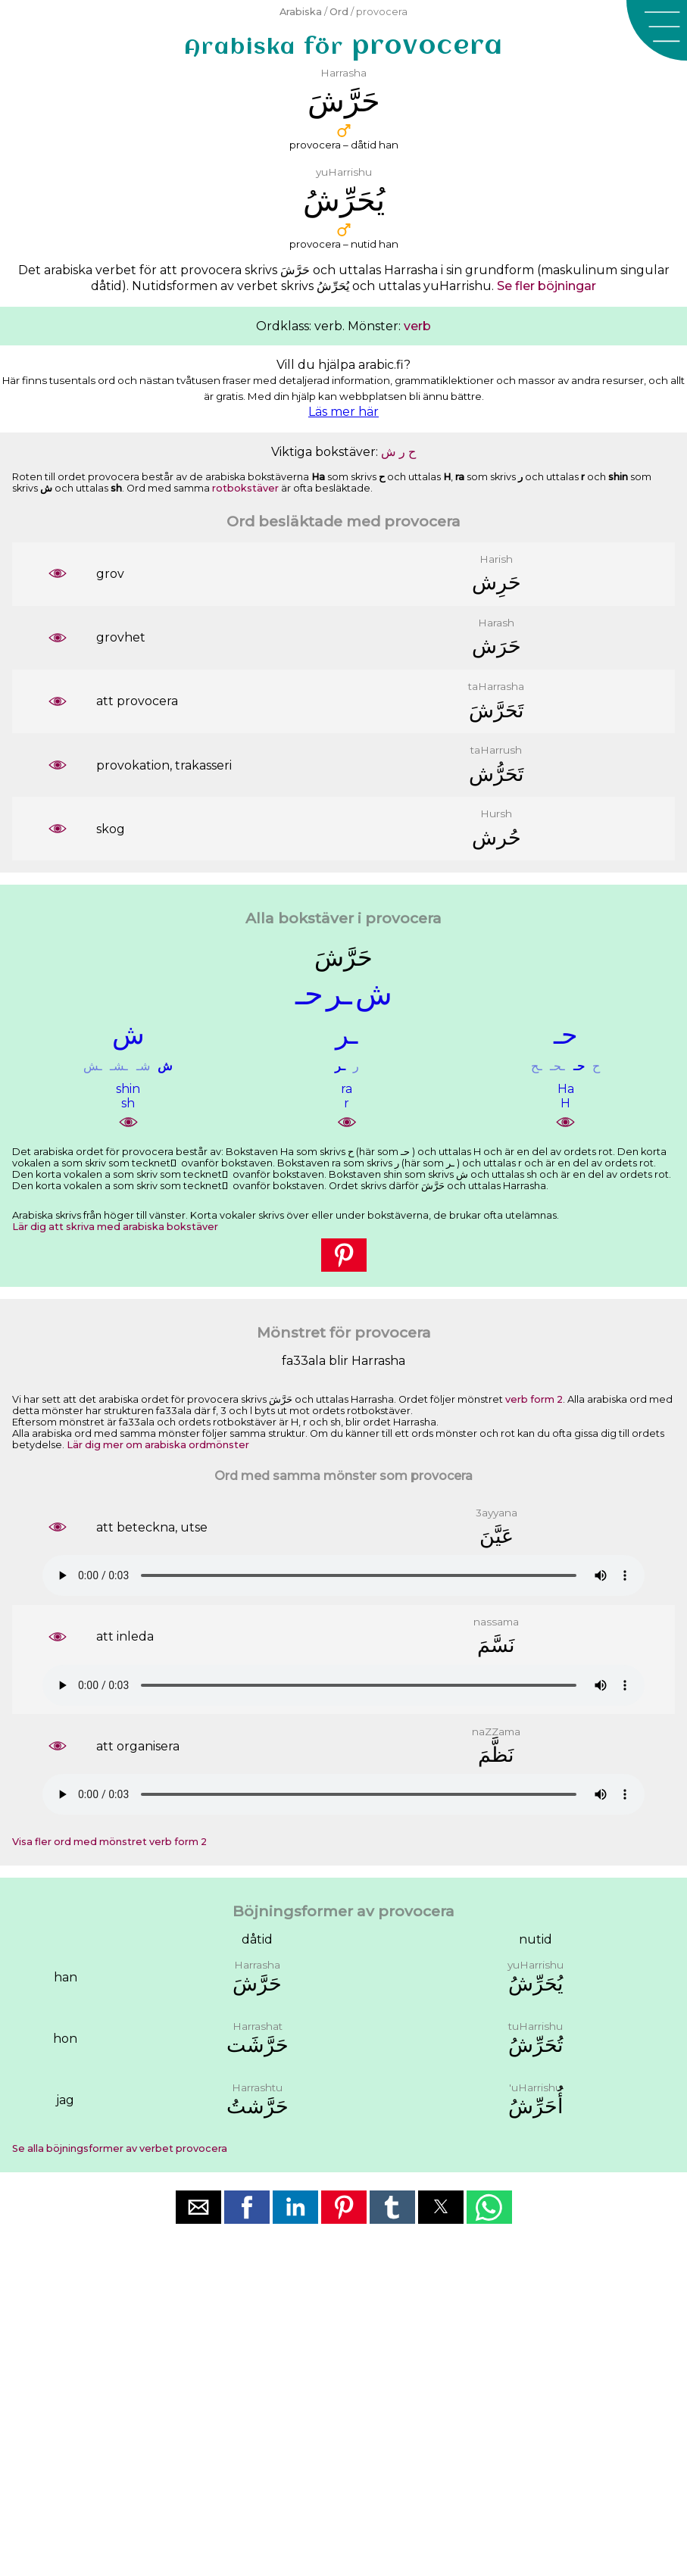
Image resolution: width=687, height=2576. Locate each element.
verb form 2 (534, 1399)
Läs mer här (343, 411)
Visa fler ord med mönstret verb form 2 (109, 1841)
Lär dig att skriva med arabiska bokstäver (115, 1226)
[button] (656, 30)
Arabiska (300, 11)
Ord (338, 11)
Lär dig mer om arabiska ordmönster (158, 1444)
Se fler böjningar (546, 286)
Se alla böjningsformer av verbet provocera (119, 2148)
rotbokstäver (245, 488)
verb (417, 326)
